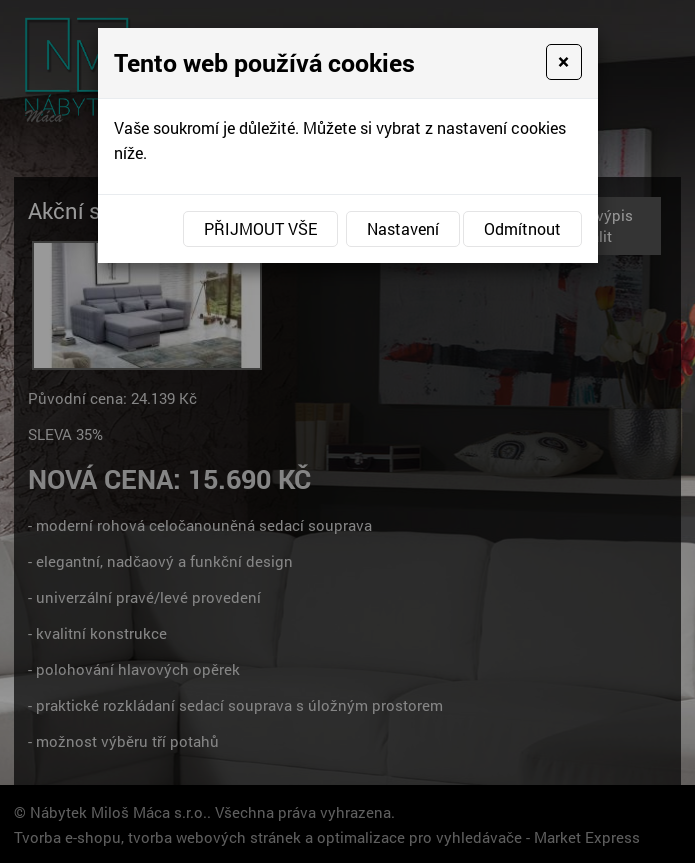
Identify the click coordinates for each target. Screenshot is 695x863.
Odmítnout (522, 228)
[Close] (563, 62)
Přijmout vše (260, 228)
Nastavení (403, 228)
